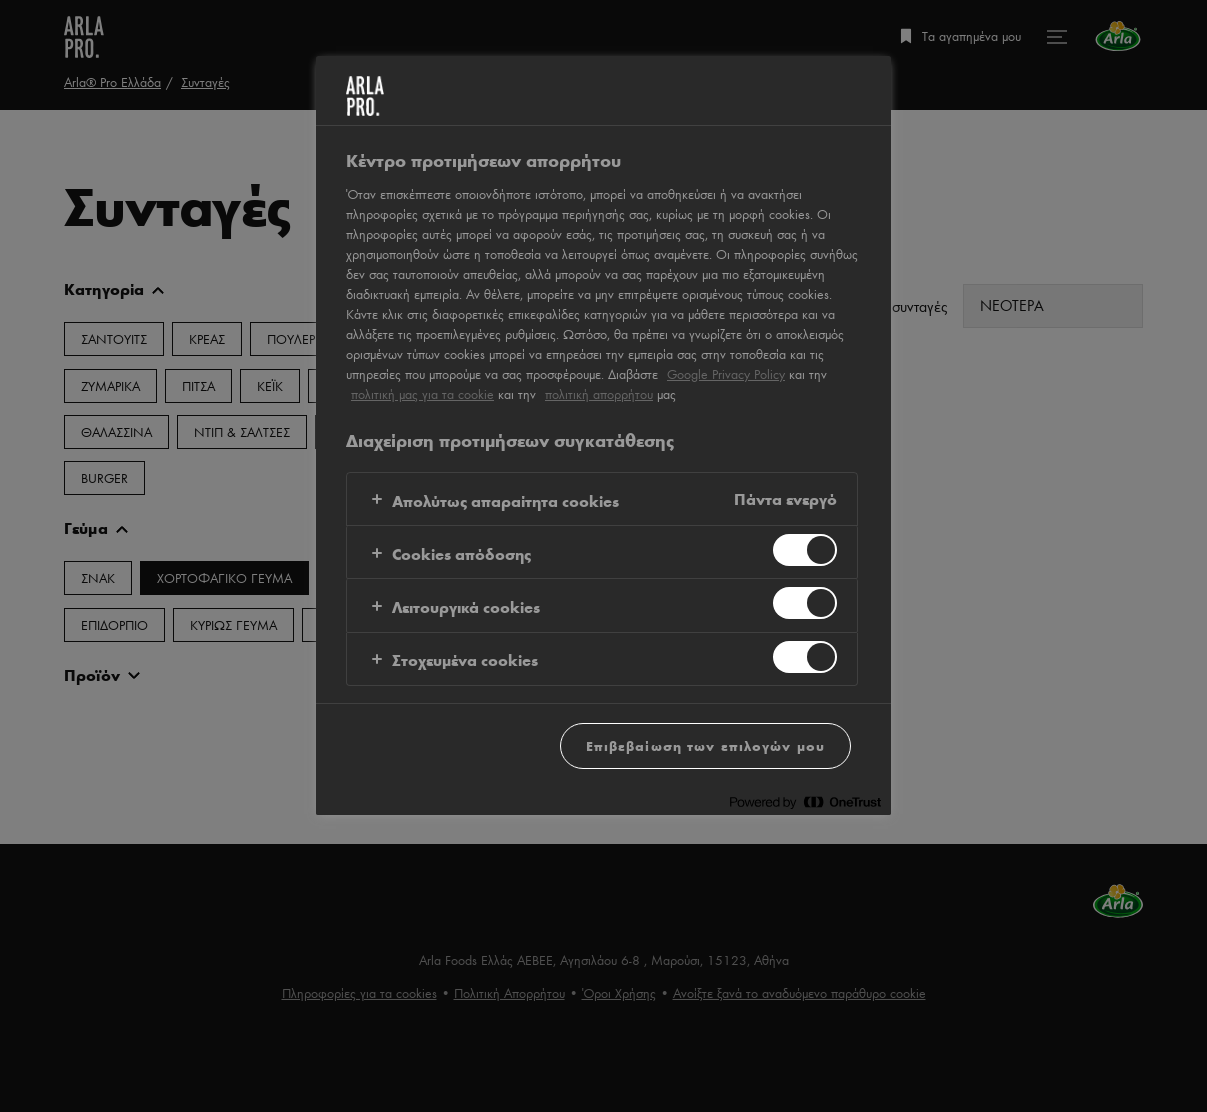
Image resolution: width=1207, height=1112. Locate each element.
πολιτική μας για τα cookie (422, 394)
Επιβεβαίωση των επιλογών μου (705, 745)
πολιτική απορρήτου (599, 394)
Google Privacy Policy (726, 374)
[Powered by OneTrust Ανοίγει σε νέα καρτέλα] (805, 802)
